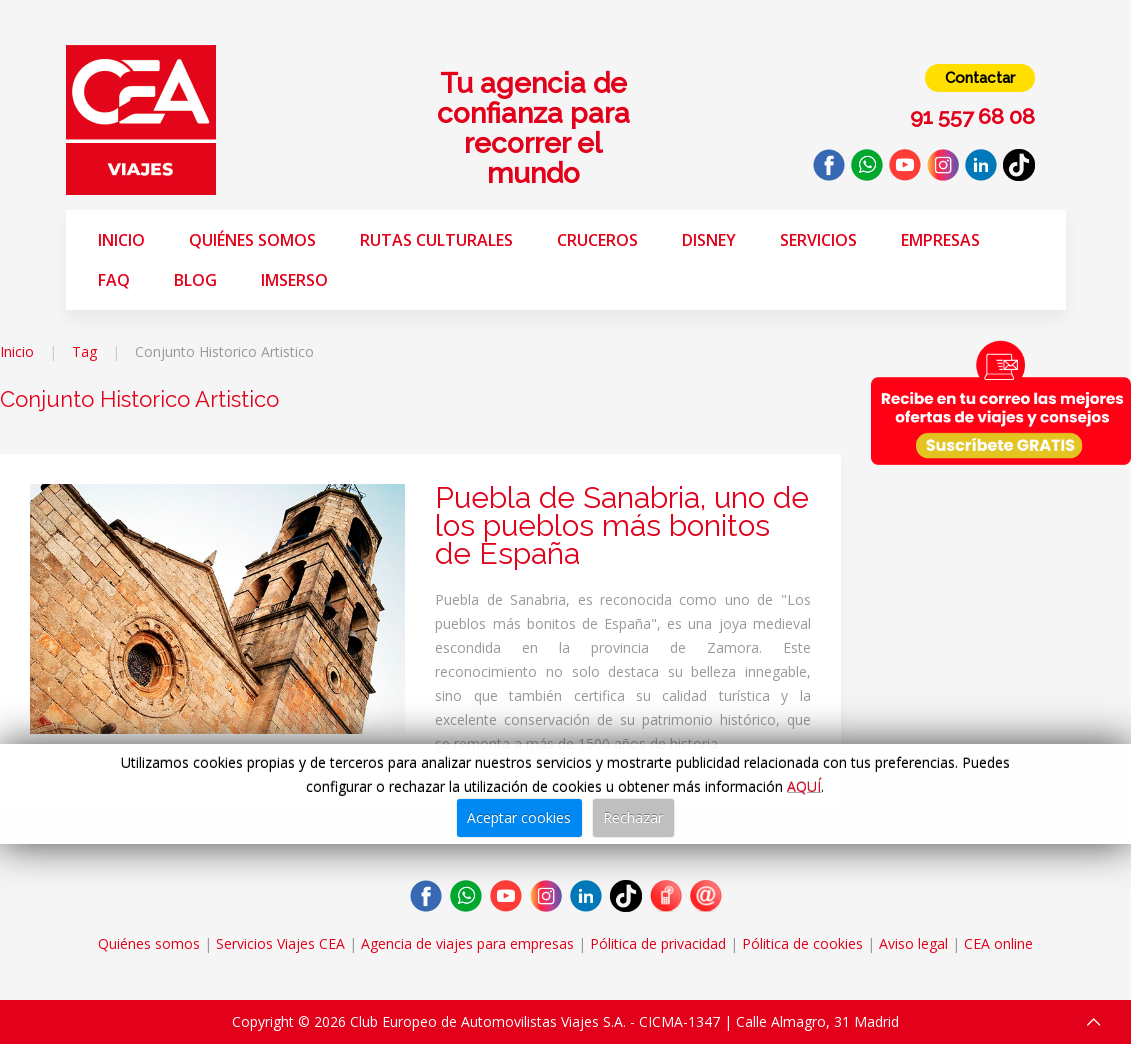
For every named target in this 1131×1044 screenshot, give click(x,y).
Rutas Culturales (436, 240)
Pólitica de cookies (802, 943)
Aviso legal (913, 943)
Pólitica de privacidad (658, 943)
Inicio (121, 240)
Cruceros (597, 240)
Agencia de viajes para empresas (467, 943)
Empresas (940, 240)
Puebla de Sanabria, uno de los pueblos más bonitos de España (622, 525)
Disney (709, 240)
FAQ (114, 280)
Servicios (818, 240)
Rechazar (633, 817)
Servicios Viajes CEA (280, 943)
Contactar (980, 78)
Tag (84, 351)
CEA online (998, 943)
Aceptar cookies (519, 817)
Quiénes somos (252, 240)
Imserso (294, 280)
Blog (195, 280)
